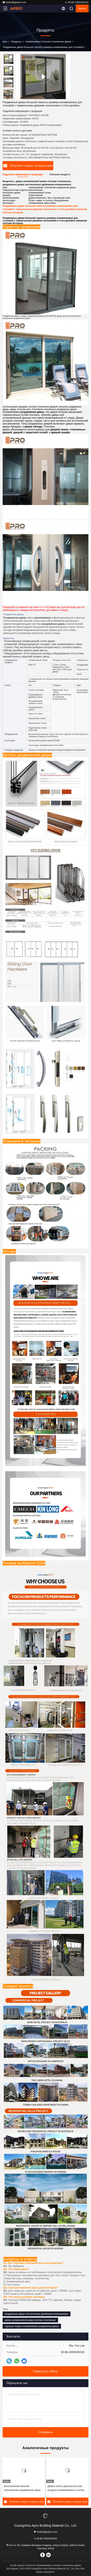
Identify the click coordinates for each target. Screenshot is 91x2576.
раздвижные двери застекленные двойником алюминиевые (36, 2314)
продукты (16, 41)
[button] (9, 97)
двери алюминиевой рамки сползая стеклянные (30, 2320)
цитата (82, 8)
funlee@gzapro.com (14, 2)
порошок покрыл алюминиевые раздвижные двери (32, 2326)
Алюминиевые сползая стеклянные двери (48, 41)
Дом (5, 41)
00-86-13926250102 (77, 2)
